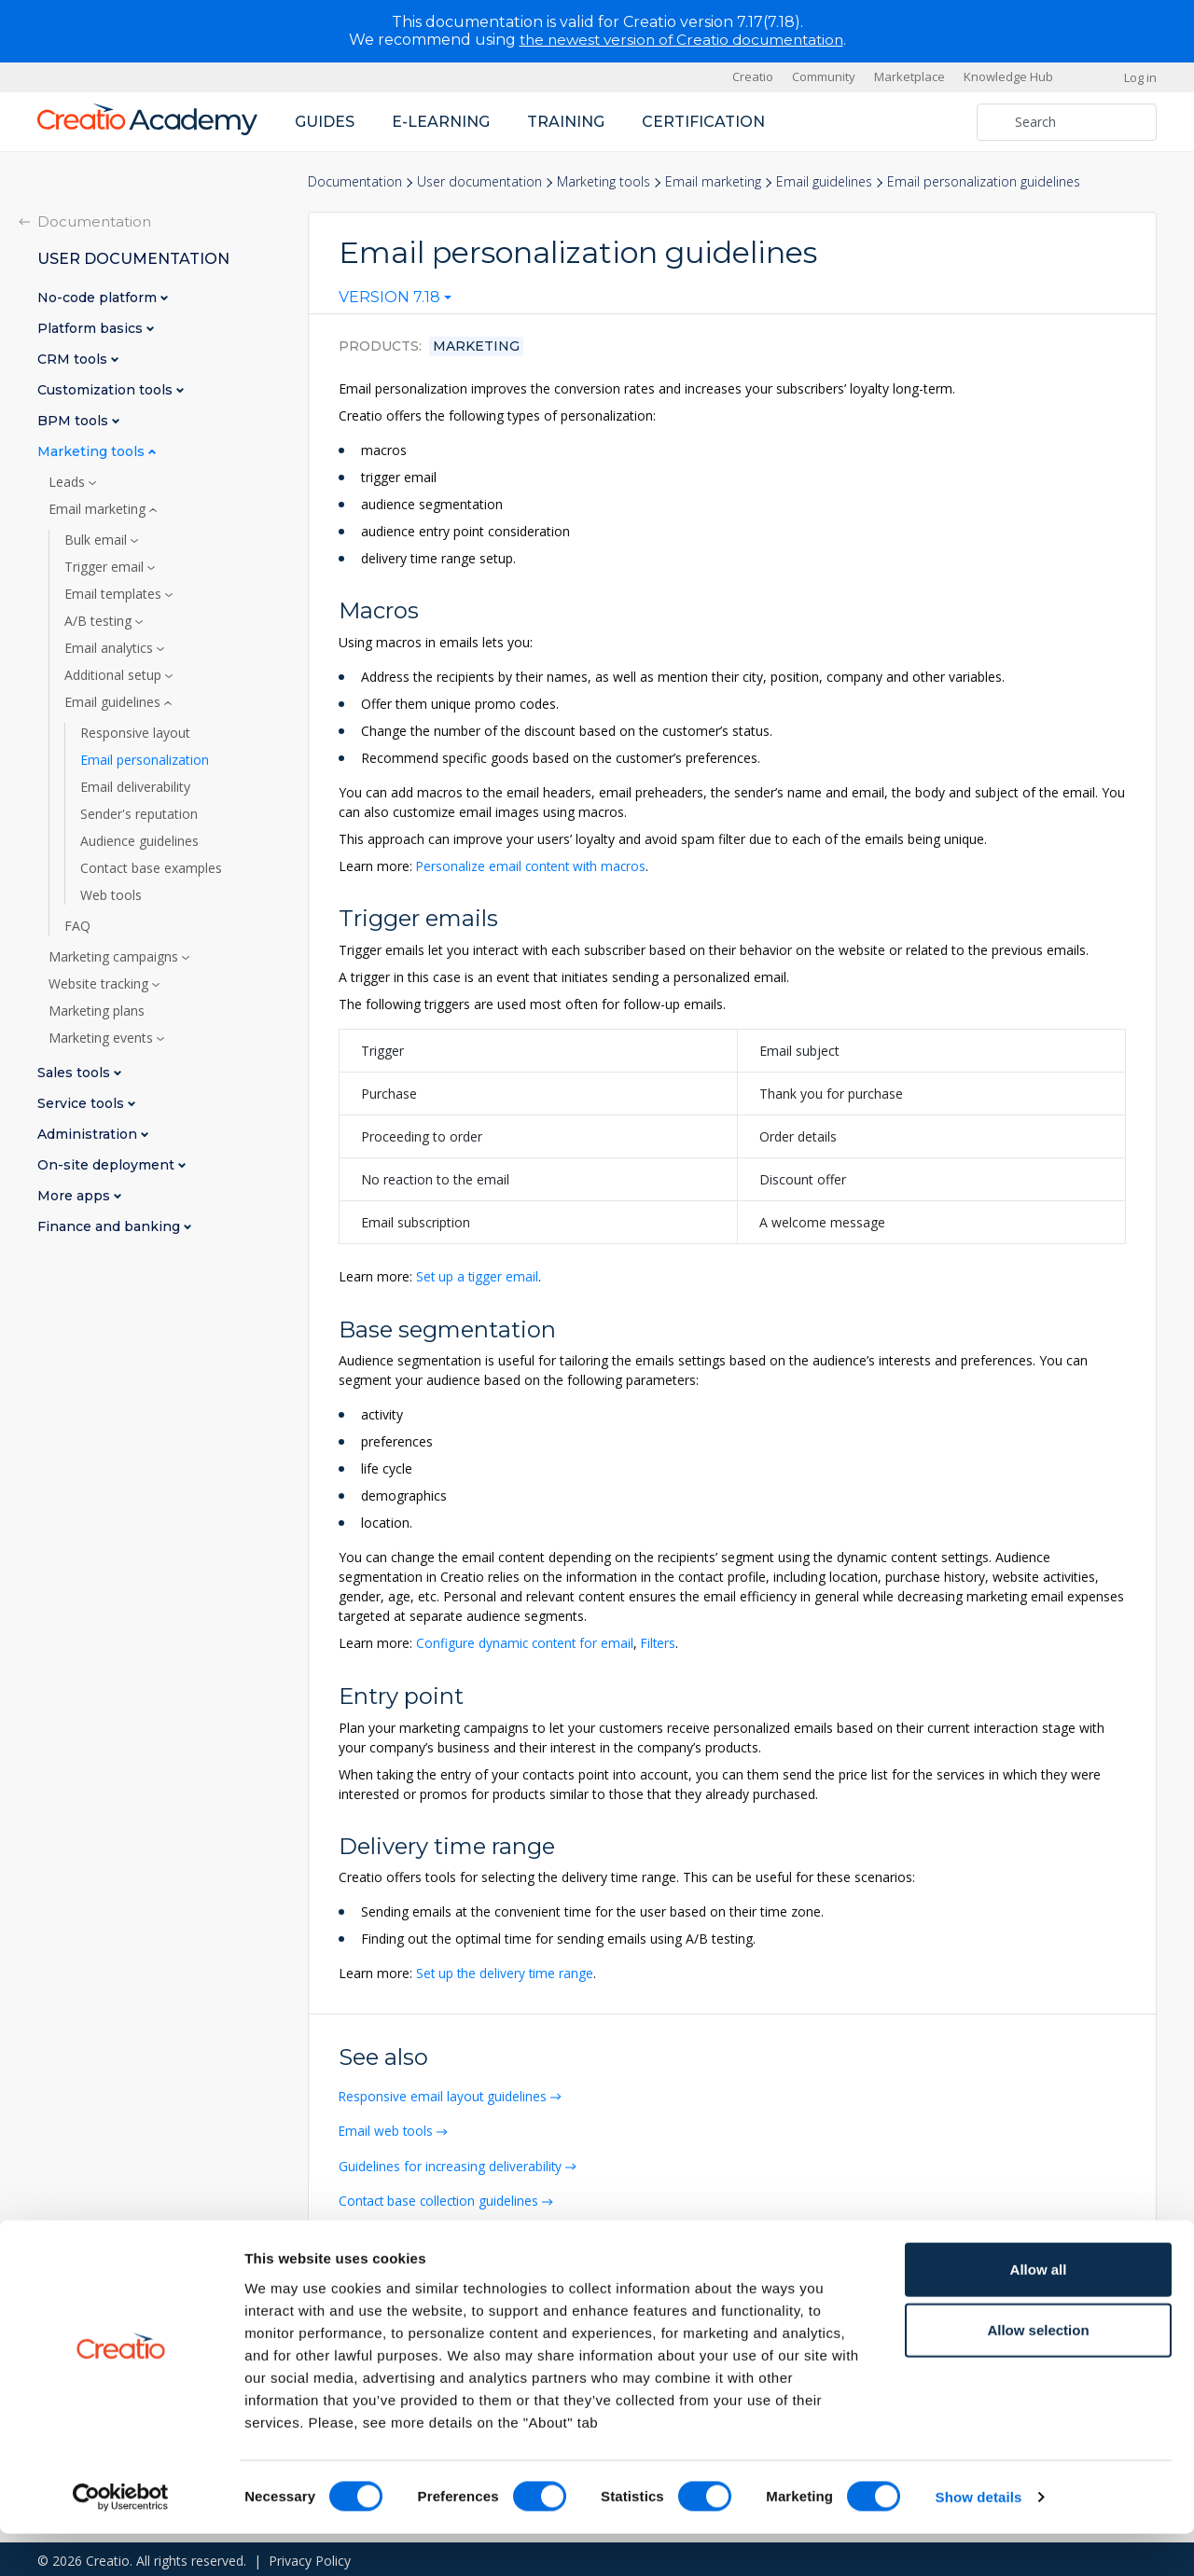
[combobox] (395, 301)
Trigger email (105, 566)
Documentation (355, 181)
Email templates (114, 593)
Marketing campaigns (115, 956)
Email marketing (713, 181)
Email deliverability (135, 786)
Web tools (111, 894)
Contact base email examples (430, 2232)
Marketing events (103, 1037)
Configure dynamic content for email (526, 1642)
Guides (324, 121)
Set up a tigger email (478, 1275)
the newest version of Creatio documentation (681, 39)
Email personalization (144, 759)
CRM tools (74, 359)
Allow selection (1038, 2372)
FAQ (77, 925)
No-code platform (98, 297)
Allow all (1038, 2311)
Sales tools (75, 1072)
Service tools (82, 1103)
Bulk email (97, 539)
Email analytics (110, 647)
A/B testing (99, 620)
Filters (663, 1642)
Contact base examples (151, 867)
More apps (75, 1195)
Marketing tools (603, 181)
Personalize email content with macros (533, 866)
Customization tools (106, 389)
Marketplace (909, 76)
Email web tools (388, 2129)
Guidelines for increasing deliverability (453, 2163)
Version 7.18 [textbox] (389, 297)
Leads (69, 481)
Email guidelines (824, 181)
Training (565, 121)
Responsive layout (135, 732)
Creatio (752, 76)
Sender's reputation (139, 813)
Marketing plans (97, 1010)
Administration (89, 1134)
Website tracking (100, 983)
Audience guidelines (139, 840)
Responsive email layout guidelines (445, 2094)
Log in (1140, 76)
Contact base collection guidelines (443, 2198)
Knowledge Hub (1008, 76)
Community (823, 76)
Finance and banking (110, 1226)
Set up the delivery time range (506, 1972)
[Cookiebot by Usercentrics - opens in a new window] (120, 2540)
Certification (703, 121)
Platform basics (91, 328)
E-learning (441, 121)
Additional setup (114, 674)
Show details (979, 2539)
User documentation (479, 181)
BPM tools (74, 420)
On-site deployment (107, 1164)
